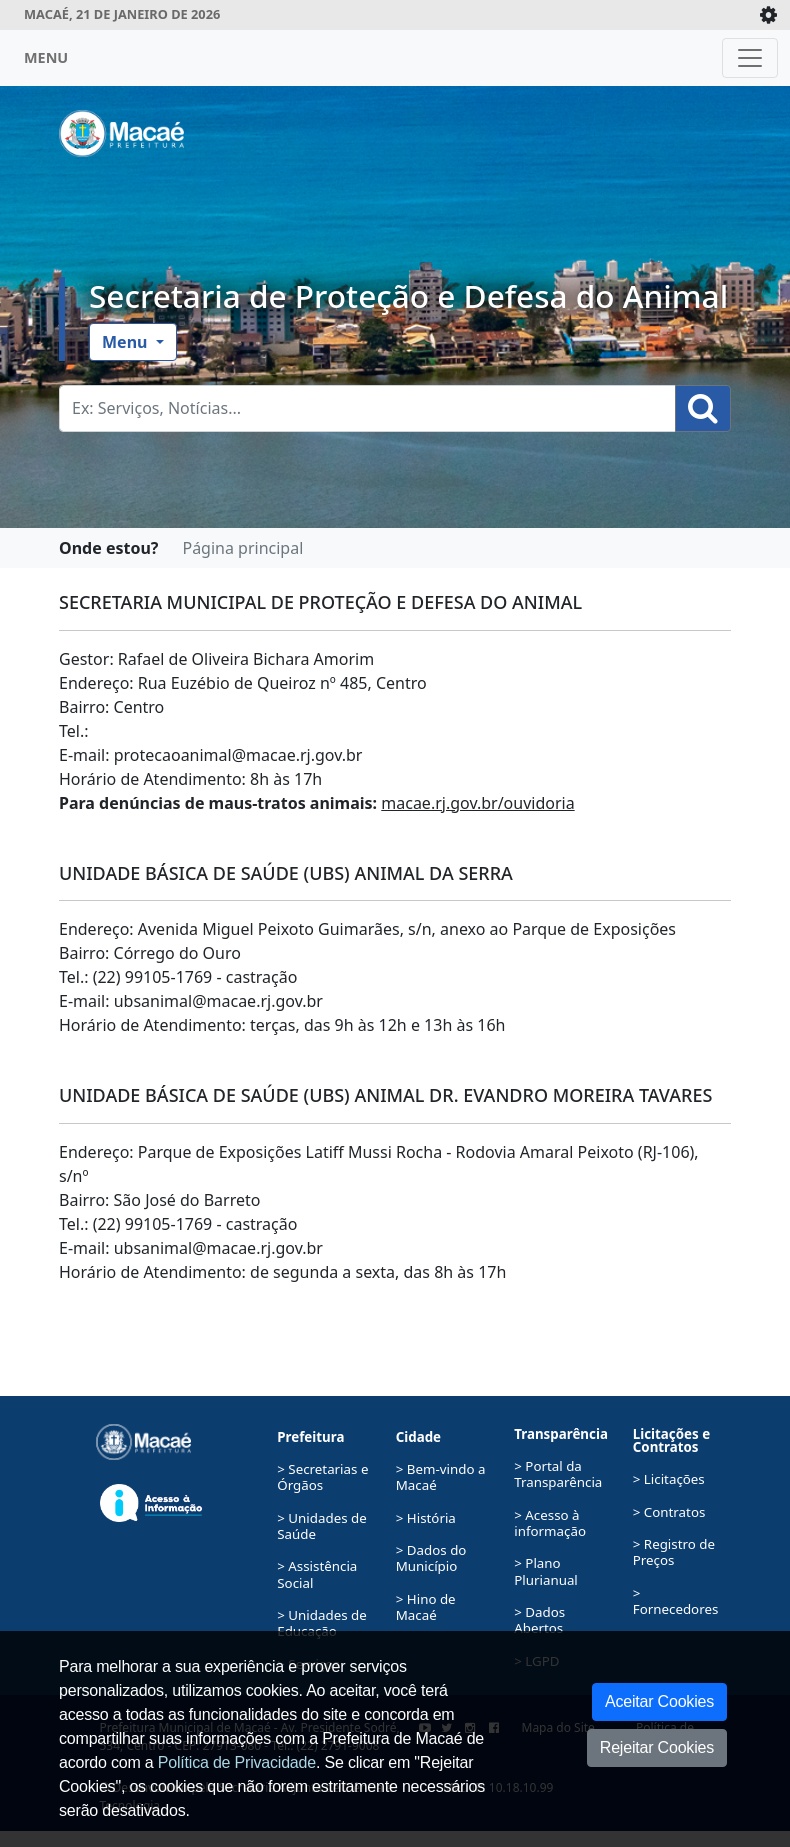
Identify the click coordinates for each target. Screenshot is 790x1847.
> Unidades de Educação (321, 1623)
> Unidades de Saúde (321, 1526)
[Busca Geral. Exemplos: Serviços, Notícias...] (367, 408)
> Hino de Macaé (426, 1607)
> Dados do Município (431, 1558)
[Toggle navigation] (750, 58)
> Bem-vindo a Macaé (441, 1477)
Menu (127, 342)
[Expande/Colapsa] (768, 15)
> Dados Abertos (539, 1620)
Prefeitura (310, 1437)
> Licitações (669, 1479)
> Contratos (669, 1512)
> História (426, 1518)
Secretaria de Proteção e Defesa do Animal (408, 295)
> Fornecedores (676, 1601)
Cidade (418, 1437)
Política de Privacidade (237, 1762)
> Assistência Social (317, 1574)
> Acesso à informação (550, 1523)
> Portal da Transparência (558, 1474)
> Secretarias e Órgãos (322, 1477)
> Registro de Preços (674, 1552)
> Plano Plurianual (546, 1571)
